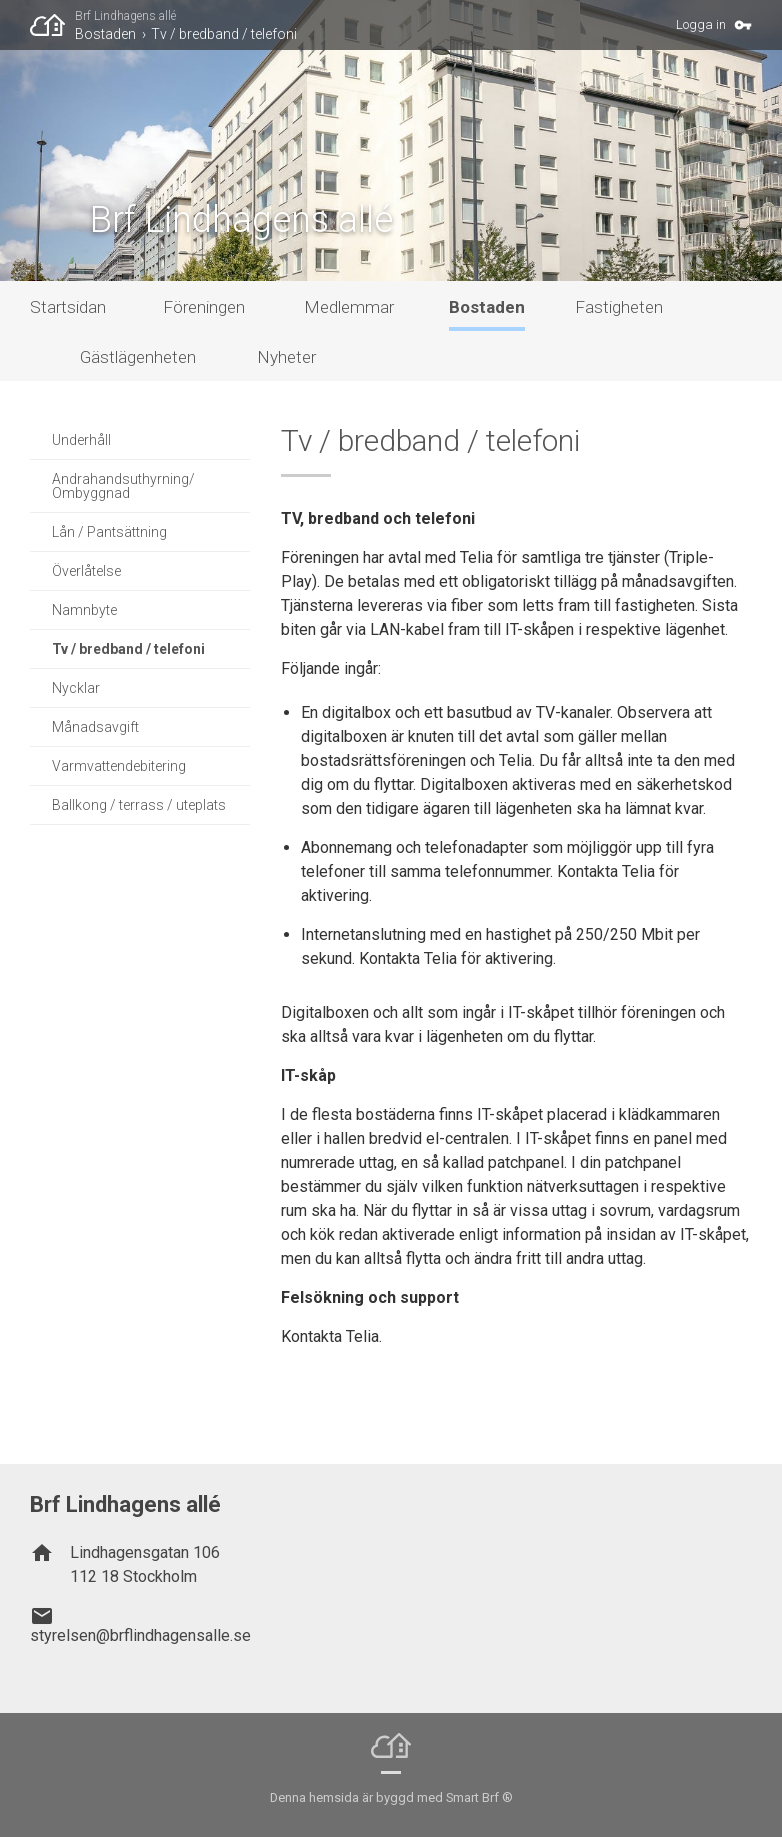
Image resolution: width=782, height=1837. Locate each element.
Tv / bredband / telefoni (224, 34)
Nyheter (286, 357)
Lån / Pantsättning (109, 532)
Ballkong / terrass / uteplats (139, 805)
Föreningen (204, 307)
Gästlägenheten (138, 357)
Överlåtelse (86, 571)
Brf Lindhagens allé (125, 16)
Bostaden (105, 34)
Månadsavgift (95, 727)
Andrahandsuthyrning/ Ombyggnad (123, 486)
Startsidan (68, 307)
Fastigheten (619, 307)
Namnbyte (84, 610)
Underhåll (81, 440)
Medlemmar (349, 307)
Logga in (701, 24)
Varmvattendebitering (119, 766)
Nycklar (76, 688)
